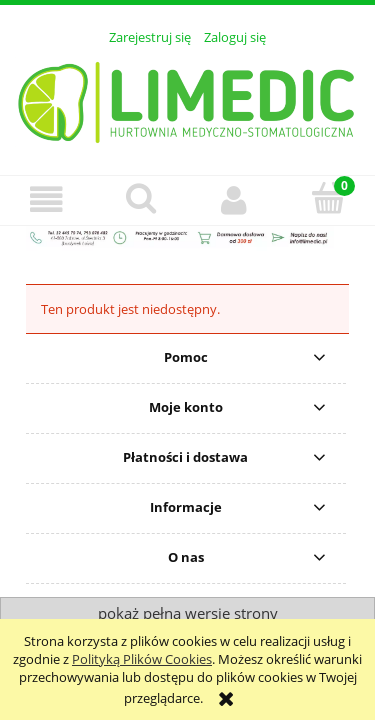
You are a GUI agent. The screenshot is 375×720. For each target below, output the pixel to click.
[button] (47, 199)
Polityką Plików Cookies (142, 659)
